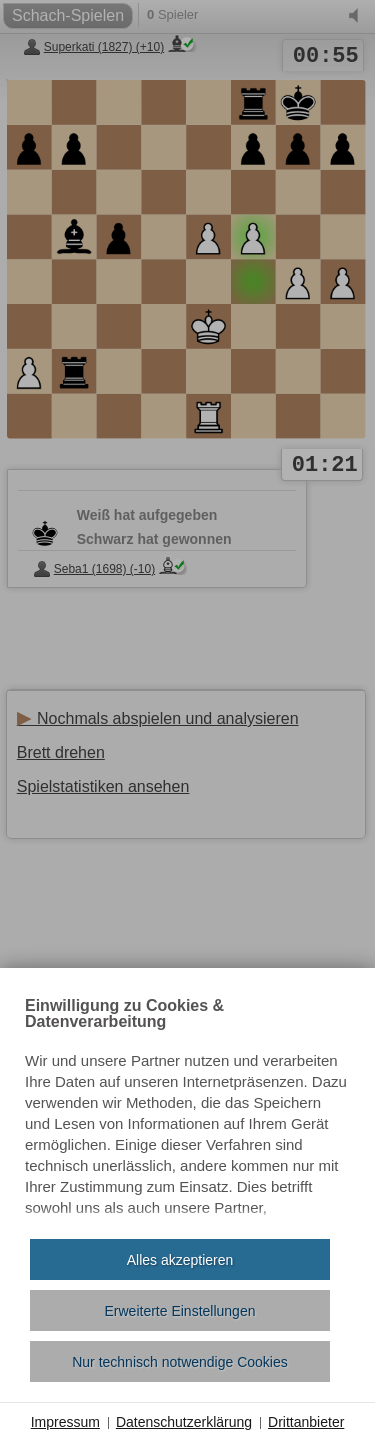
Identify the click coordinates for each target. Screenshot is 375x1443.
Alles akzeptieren (180, 1260)
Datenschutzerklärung (184, 1422)
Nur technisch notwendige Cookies (180, 1362)
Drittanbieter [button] (306, 1422)
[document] (187, 1111)
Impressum (65, 1422)
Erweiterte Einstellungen (180, 1311)
